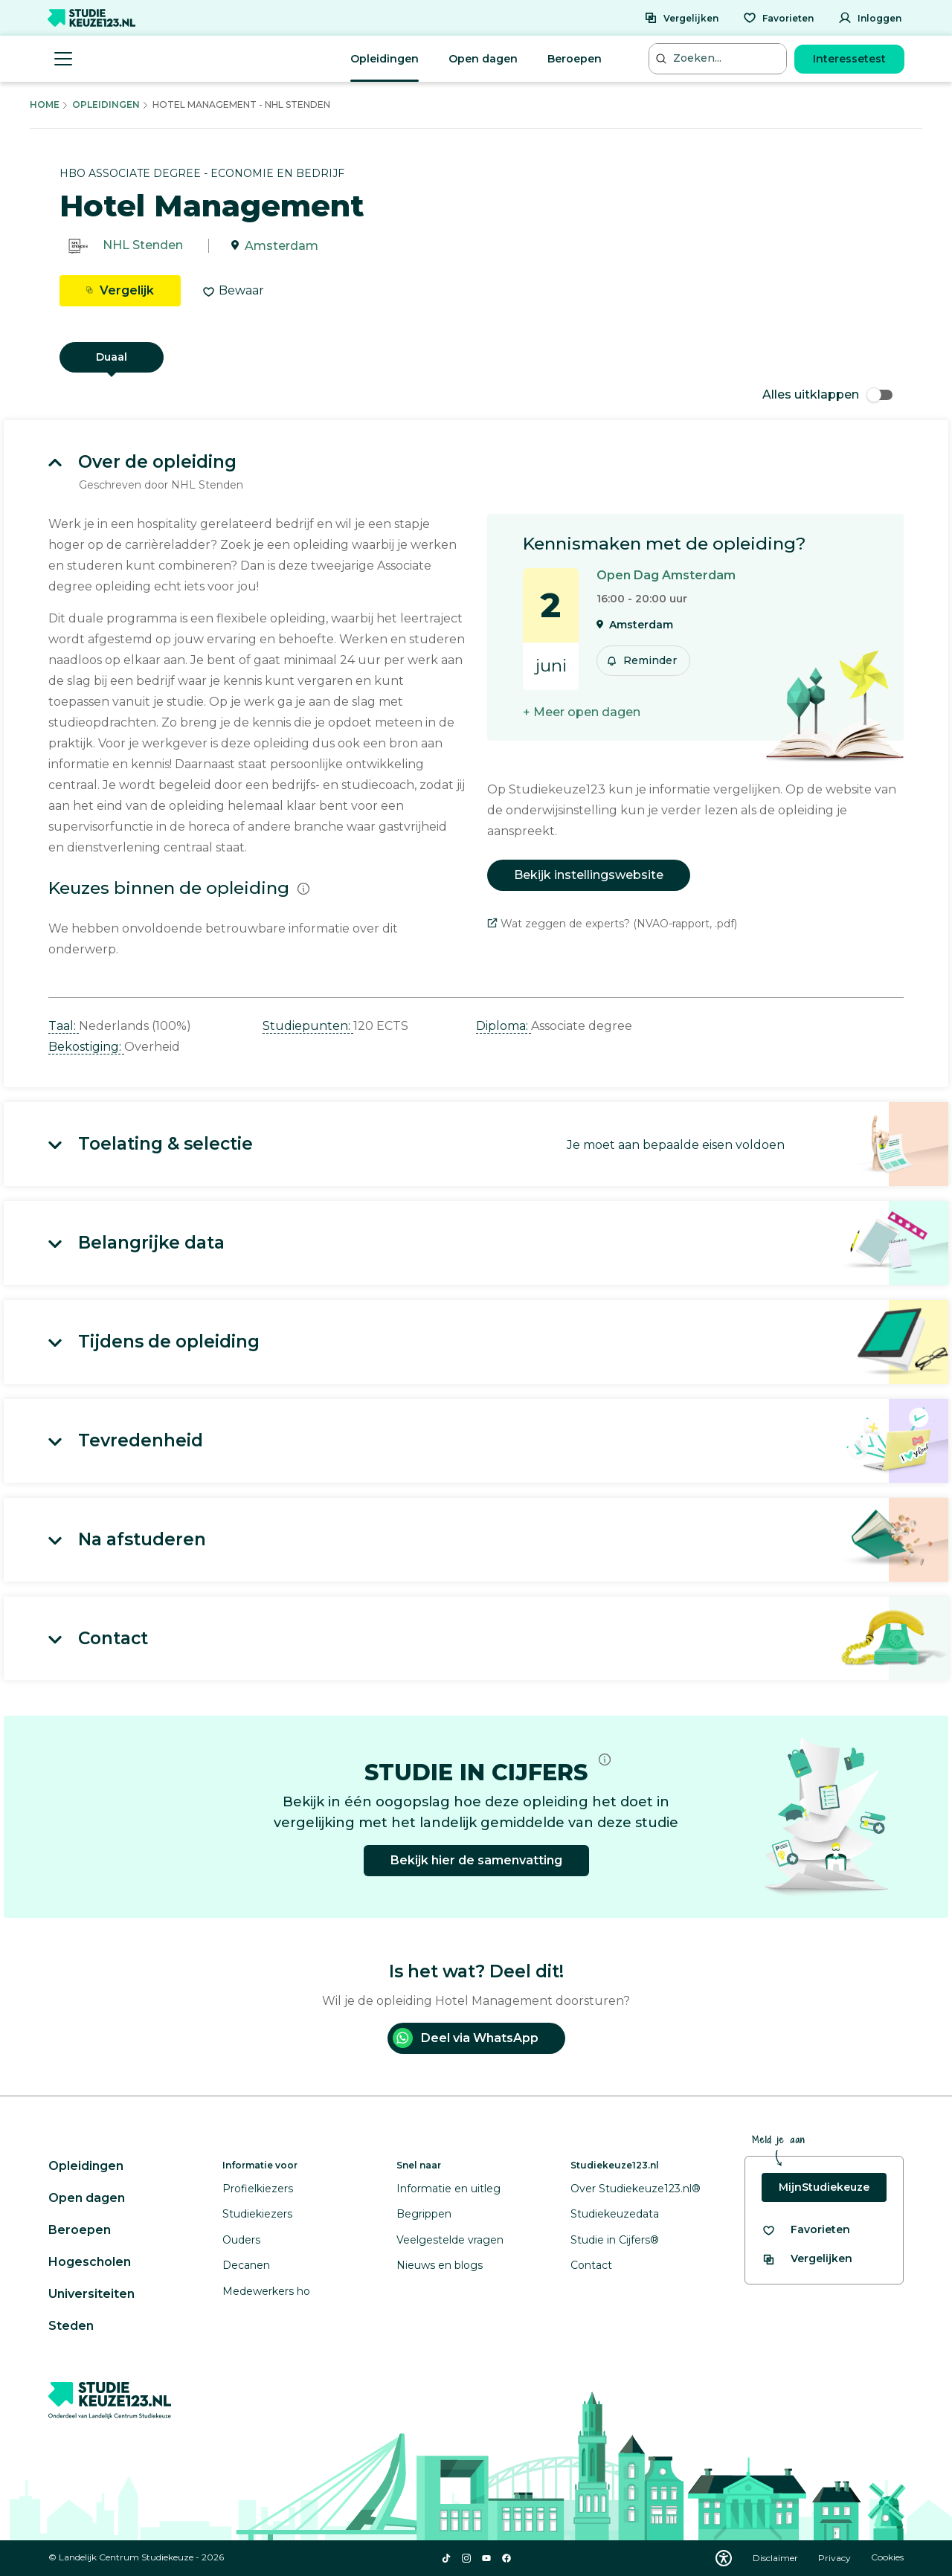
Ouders (241, 2240)
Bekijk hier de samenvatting (476, 1860)
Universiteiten (91, 2294)
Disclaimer (776, 2557)
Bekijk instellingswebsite (588, 875)
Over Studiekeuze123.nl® (635, 2188)
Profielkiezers (257, 2188)
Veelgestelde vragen (450, 2240)
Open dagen (483, 58)
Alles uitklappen (827, 394)
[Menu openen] (63, 58)
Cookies (887, 2557)
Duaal (111, 357)
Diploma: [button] (503, 1026)
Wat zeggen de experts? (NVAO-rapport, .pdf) (612, 923)
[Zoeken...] (719, 58)
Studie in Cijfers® (614, 2240)
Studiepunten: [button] (308, 1026)
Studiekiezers (257, 2214)
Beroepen (574, 58)
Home (45, 104)
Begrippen (423, 2214)
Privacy (835, 2557)
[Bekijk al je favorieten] (806, 2230)
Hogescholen (89, 2262)
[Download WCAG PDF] (724, 2558)
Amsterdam (281, 246)
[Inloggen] (869, 18)
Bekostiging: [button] (86, 1047)
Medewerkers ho (266, 2291)
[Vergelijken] (681, 18)
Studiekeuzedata (614, 2214)
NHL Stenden (143, 246)
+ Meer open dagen (581, 712)
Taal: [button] (63, 1026)
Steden (71, 2326)
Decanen (246, 2265)
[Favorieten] (778, 18)
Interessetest (849, 58)
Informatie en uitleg (448, 2188)
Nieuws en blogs (439, 2265)
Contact (591, 2265)
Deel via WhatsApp (465, 2038)
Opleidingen (384, 58)
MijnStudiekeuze (824, 2187)
